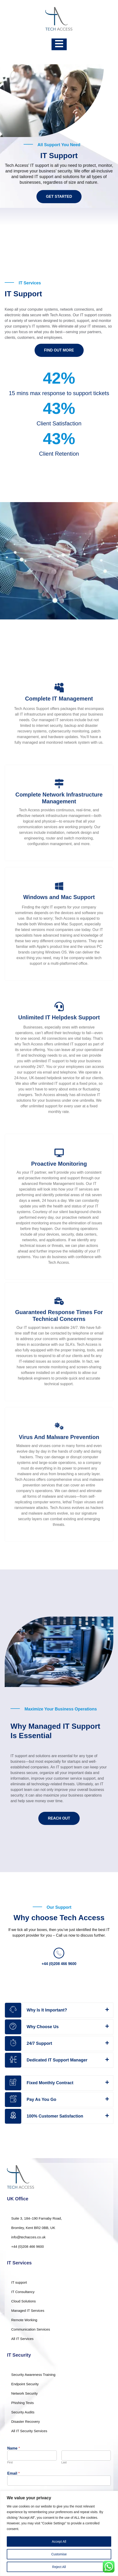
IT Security (19, 2355)
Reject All (59, 2567)
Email (13, 2473)
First (10, 2462)
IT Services (19, 2262)
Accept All (59, 2541)
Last (64, 2462)
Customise (59, 2554)
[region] (59, 2533)
